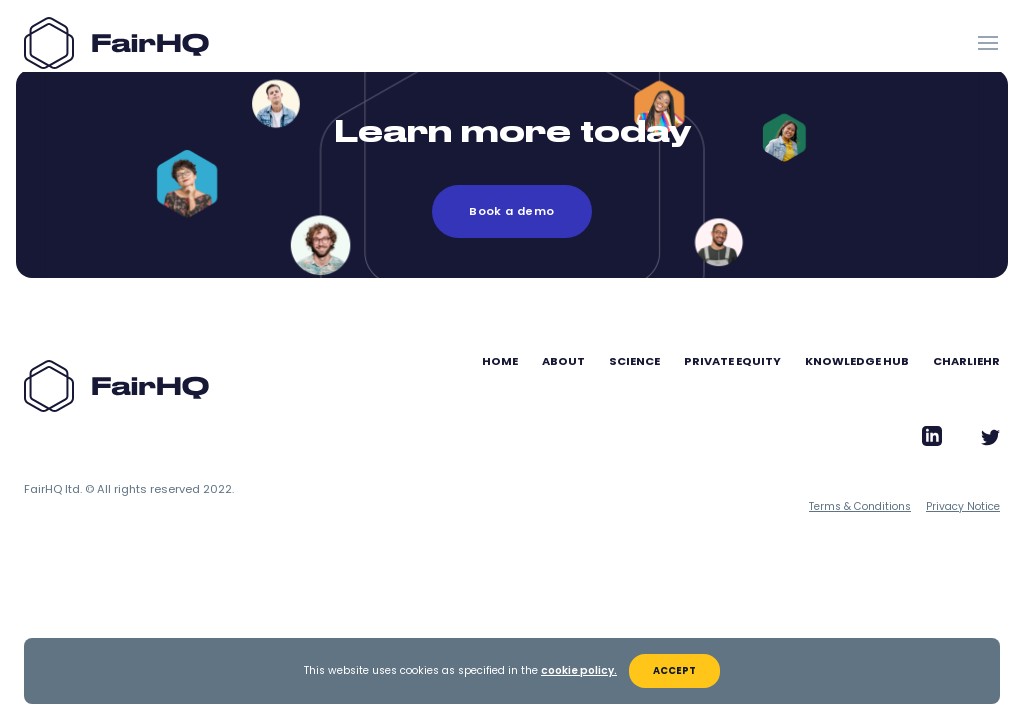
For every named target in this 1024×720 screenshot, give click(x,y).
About (563, 361)
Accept (674, 670)
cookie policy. (579, 670)
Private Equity (732, 361)
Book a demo (511, 211)
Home (500, 361)
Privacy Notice (963, 506)
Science (634, 361)
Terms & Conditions (860, 506)
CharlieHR (966, 361)
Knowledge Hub (857, 361)
